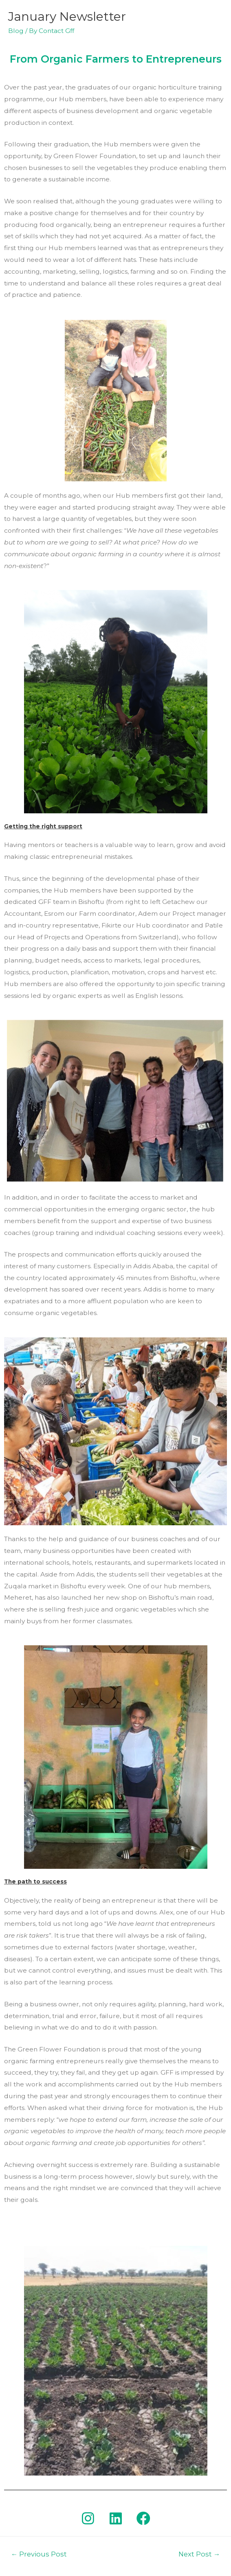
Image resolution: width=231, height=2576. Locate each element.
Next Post (199, 2554)
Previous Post (39, 2554)
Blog (16, 31)
